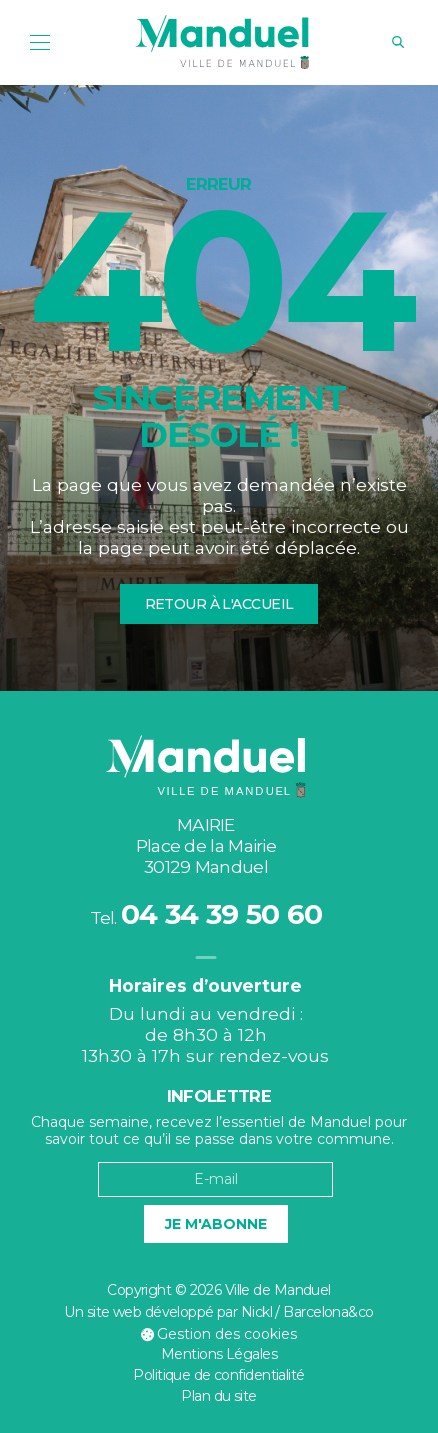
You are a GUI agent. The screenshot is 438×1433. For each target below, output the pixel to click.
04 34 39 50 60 (221, 914)
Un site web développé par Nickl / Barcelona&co (218, 1312)
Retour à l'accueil (219, 604)
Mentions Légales (219, 1354)
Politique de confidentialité (218, 1375)
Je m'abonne (216, 1224)
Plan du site (218, 1396)
